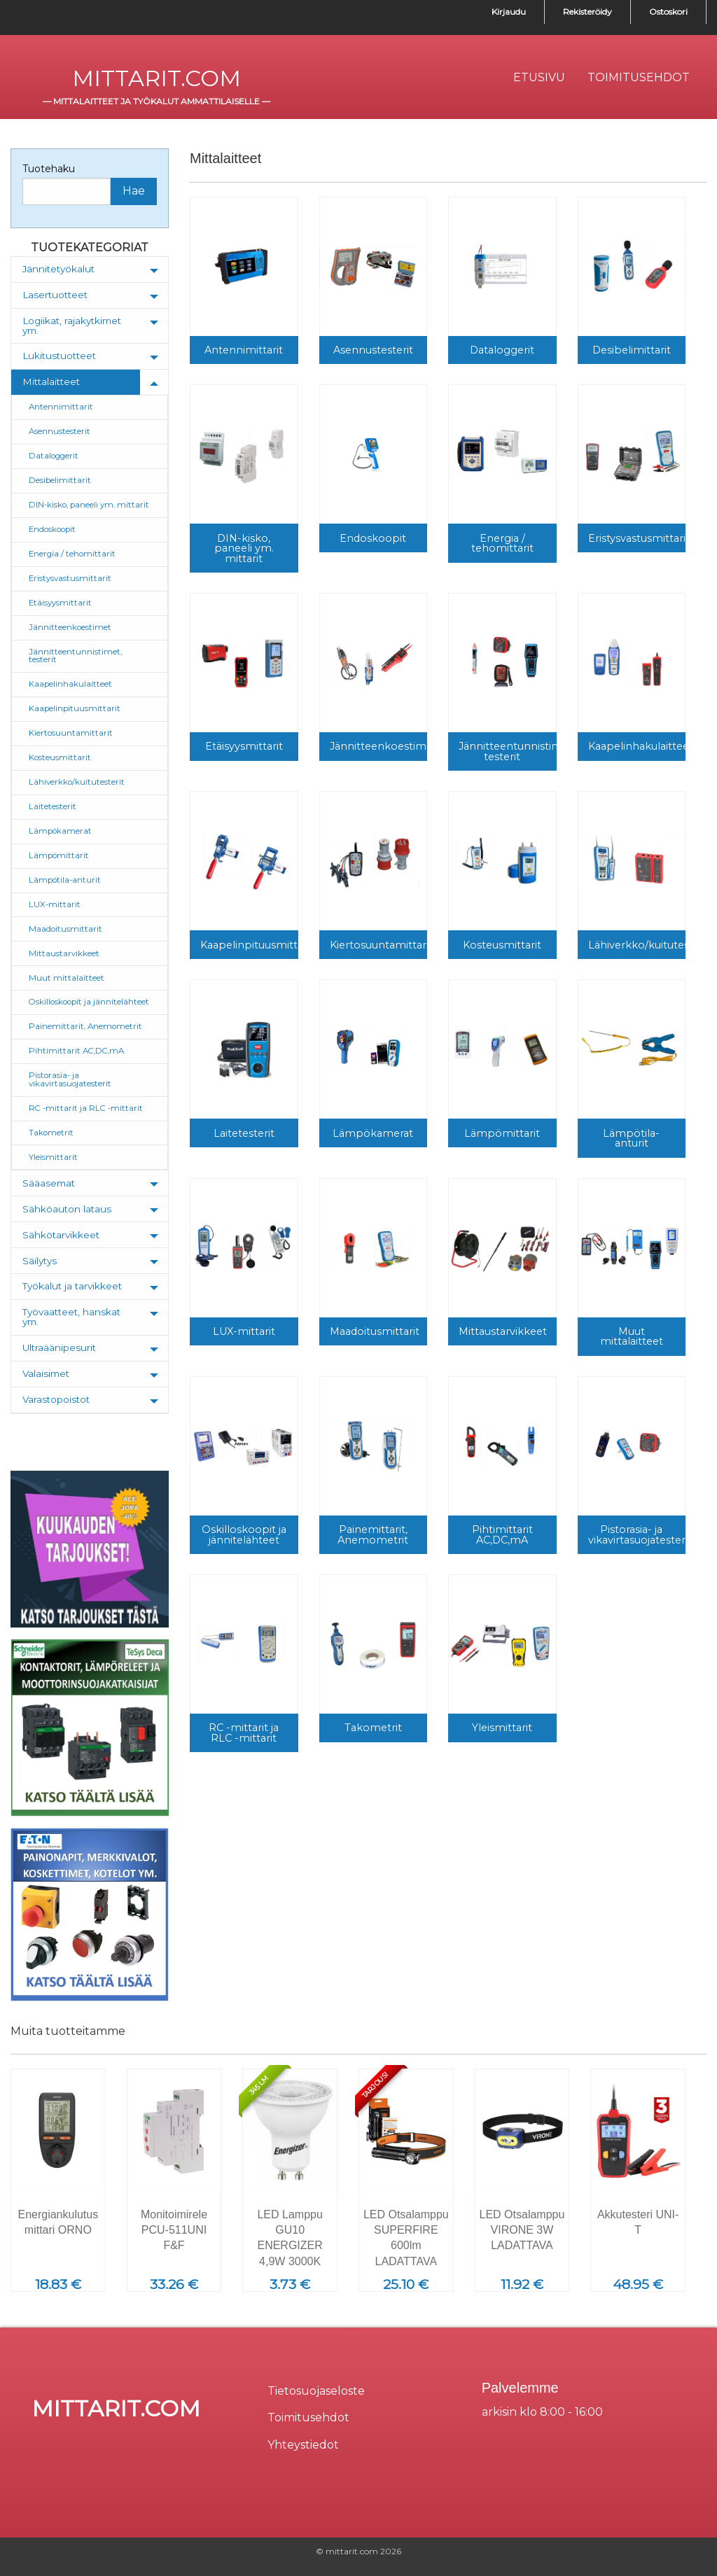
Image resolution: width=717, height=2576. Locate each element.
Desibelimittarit (60, 480)
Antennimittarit (61, 407)
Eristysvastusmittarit (70, 578)
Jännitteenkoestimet (70, 627)
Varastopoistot (56, 1399)
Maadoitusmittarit (65, 929)
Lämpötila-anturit (65, 880)
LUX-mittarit (55, 904)
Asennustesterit (59, 431)
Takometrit (51, 1133)
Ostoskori (668, 11)
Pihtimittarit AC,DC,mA (76, 1051)
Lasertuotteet (55, 294)
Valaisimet (45, 1373)
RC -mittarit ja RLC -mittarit (86, 1108)
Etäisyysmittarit (60, 603)
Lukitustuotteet (59, 355)
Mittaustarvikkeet (64, 953)
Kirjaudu (509, 11)
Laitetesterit (52, 806)
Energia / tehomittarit (72, 554)
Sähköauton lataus (66, 1208)
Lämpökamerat (60, 831)
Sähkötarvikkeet (60, 1234)
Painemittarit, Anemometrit (85, 1026)
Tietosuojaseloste (316, 2391)
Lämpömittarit (59, 855)
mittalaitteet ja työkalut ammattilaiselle (156, 101)
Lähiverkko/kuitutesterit (77, 782)
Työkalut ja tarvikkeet (72, 1286)
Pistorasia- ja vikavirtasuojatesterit (70, 1079)
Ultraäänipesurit (59, 1347)
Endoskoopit (52, 529)
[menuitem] (539, 77)
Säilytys (39, 1260)
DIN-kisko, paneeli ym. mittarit (89, 505)
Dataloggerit (53, 456)
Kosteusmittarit (60, 757)
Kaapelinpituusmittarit (74, 708)
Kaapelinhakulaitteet (70, 684)
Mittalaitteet (51, 381)
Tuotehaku (48, 168)
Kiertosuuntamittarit (71, 733)
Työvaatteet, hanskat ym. (71, 1316)
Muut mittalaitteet (66, 978)
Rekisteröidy (587, 11)
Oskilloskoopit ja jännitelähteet (89, 1002)
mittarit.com (156, 78)
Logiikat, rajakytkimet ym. (71, 325)
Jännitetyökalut (58, 268)
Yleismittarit (53, 1157)
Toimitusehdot (308, 2417)
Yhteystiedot (303, 2444)
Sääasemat (48, 1183)
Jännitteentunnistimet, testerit (75, 656)
